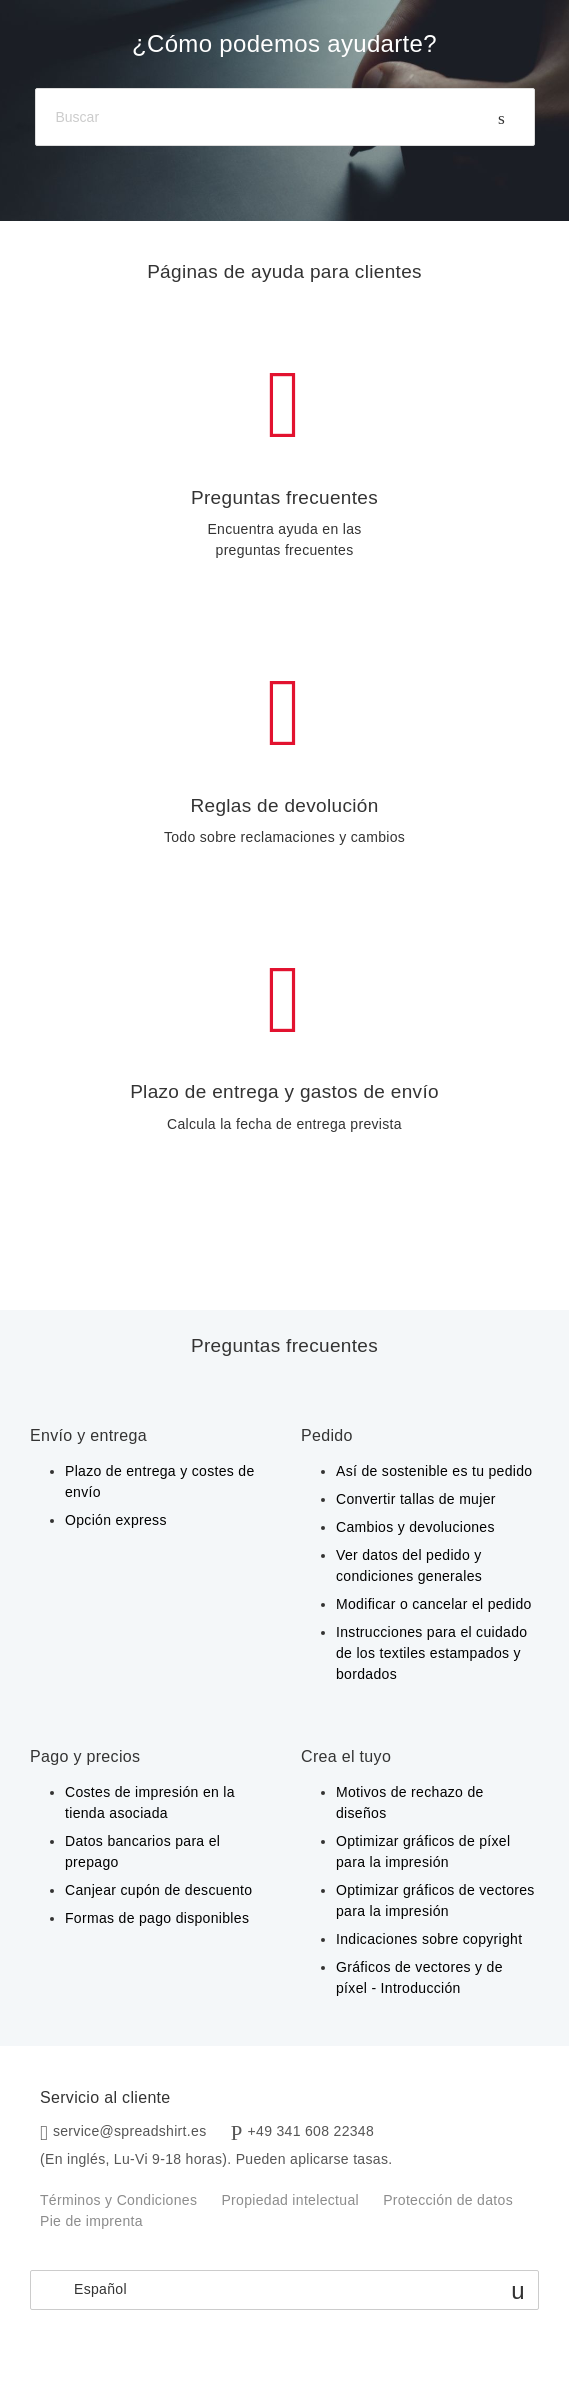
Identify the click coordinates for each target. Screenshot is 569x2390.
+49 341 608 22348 (311, 2131)
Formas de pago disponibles (157, 1918)
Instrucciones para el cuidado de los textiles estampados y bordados (431, 1653)
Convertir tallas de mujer (416, 1499)
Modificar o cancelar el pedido (434, 1604)
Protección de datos (448, 2200)
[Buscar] (285, 117)
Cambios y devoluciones (415, 1527)
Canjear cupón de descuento (158, 1890)
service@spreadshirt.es (130, 2131)
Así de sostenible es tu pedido (434, 1471)
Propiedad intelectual (289, 2200)
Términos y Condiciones (118, 2200)
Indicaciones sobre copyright (429, 1939)
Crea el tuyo (346, 1756)
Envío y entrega (88, 1435)
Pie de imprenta (91, 2221)
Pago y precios (85, 1756)
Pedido (327, 1435)
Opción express (116, 1520)
